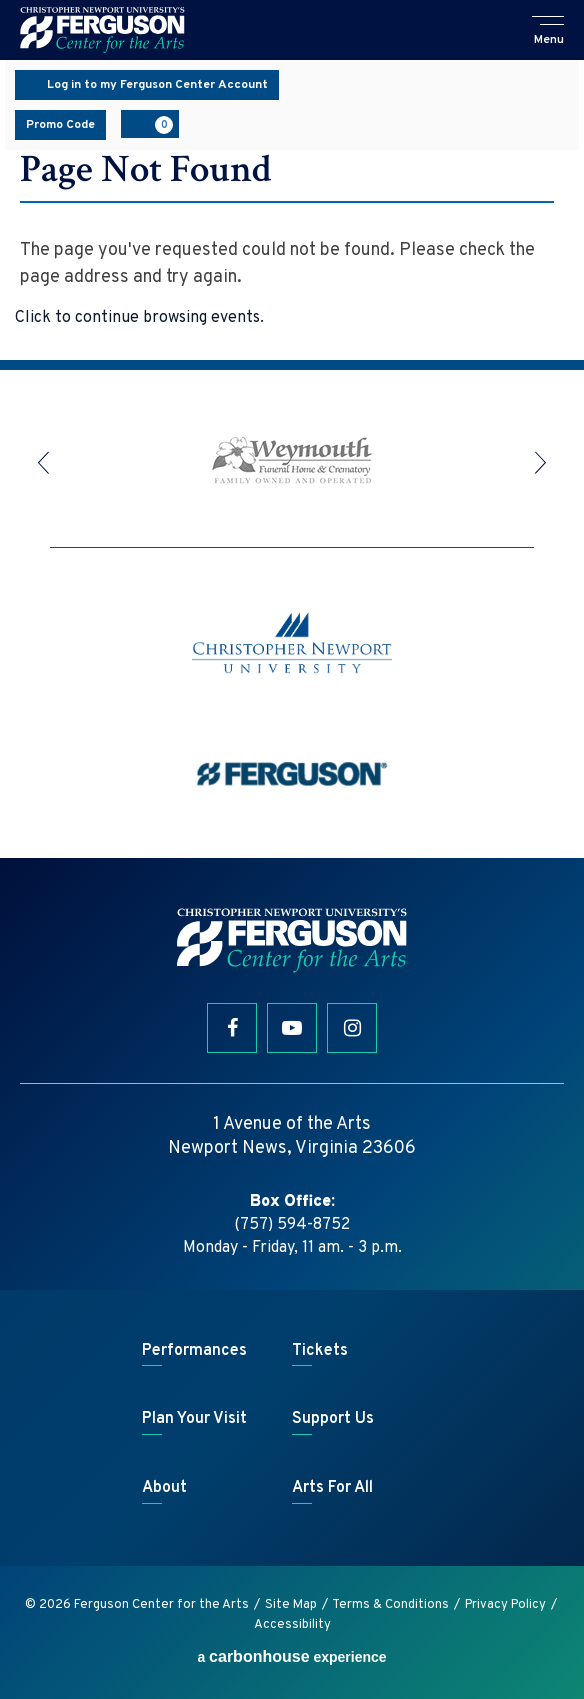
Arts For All (332, 1488)
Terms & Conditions (390, 1605)
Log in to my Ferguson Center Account (147, 84)
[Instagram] (352, 1028)
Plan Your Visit (194, 1419)
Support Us (333, 1419)
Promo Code (60, 125)
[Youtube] (292, 1028)
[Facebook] (232, 1028)
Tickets (320, 1351)
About (164, 1488)
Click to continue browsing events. (139, 318)
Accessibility (292, 1625)
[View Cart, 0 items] (150, 124)
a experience (291, 1656)
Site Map (291, 1605)
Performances (194, 1351)
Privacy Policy (505, 1605)
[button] (549, 32)
